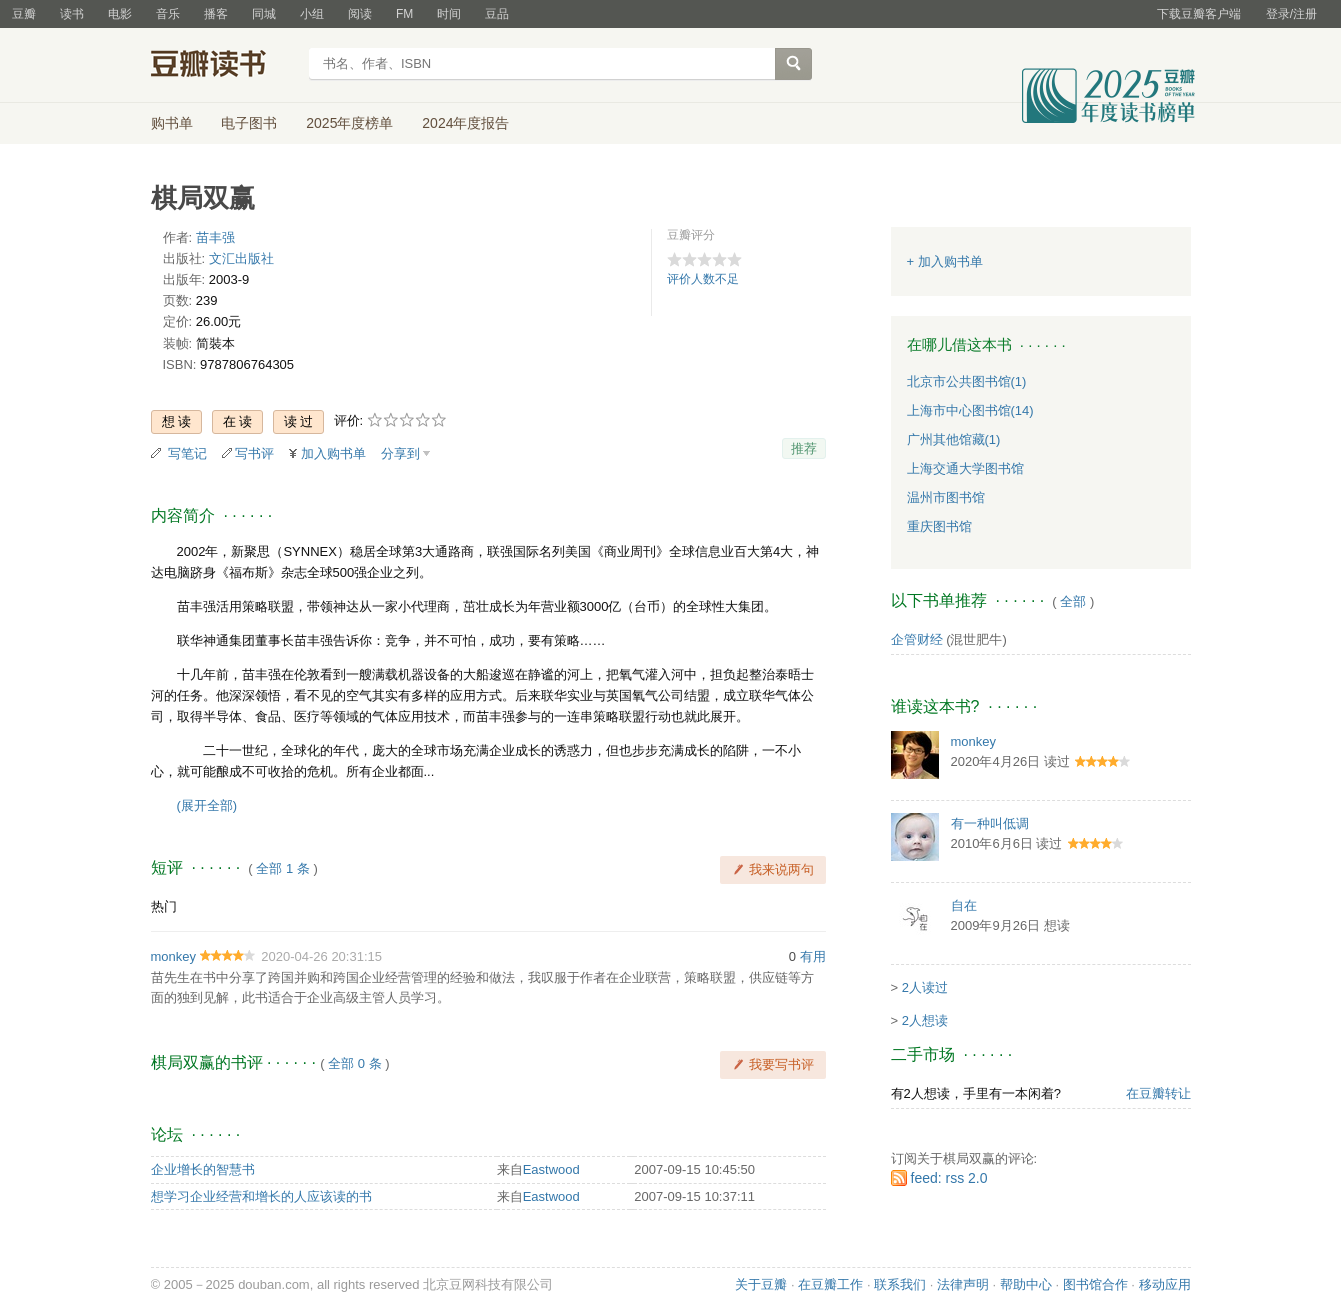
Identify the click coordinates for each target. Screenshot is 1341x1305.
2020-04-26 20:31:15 (321, 956)
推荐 (804, 448)
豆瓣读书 (223, 66)
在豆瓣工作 (830, 1284)
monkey (174, 956)
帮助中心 (1026, 1284)
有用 (813, 956)
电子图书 (249, 123)
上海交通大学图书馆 (965, 468)
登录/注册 (1291, 14)
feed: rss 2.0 (949, 1178)
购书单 (172, 123)
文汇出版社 (241, 258)
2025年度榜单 (349, 123)
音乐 (168, 14)
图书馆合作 (1095, 1284)
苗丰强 (215, 237)
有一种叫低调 (990, 823)
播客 (216, 14)
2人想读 (925, 1020)
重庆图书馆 (939, 526)
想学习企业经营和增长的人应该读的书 (261, 1196)
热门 (164, 906)
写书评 (254, 453)
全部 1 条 (282, 868)
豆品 (497, 14)
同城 (264, 14)
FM (404, 14)
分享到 (400, 453)
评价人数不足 (703, 279)
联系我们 (900, 1284)
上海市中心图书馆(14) (970, 410)
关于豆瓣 (761, 1284)
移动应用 (1165, 1284)
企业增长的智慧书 (203, 1169)
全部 (1073, 601)
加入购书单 (333, 453)
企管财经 (917, 639)
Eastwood (551, 1169)
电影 (120, 14)
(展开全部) (207, 805)
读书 (72, 14)
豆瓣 (24, 14)
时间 (449, 14)
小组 (312, 14)
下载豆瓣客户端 (1199, 14)
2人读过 (925, 987)
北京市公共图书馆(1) (967, 381)
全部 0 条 (354, 1063)
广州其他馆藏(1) (954, 439)
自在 (964, 905)
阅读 (360, 14)
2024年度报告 (465, 123)
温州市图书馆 (946, 497)
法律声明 (963, 1284)
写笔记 (187, 453)
